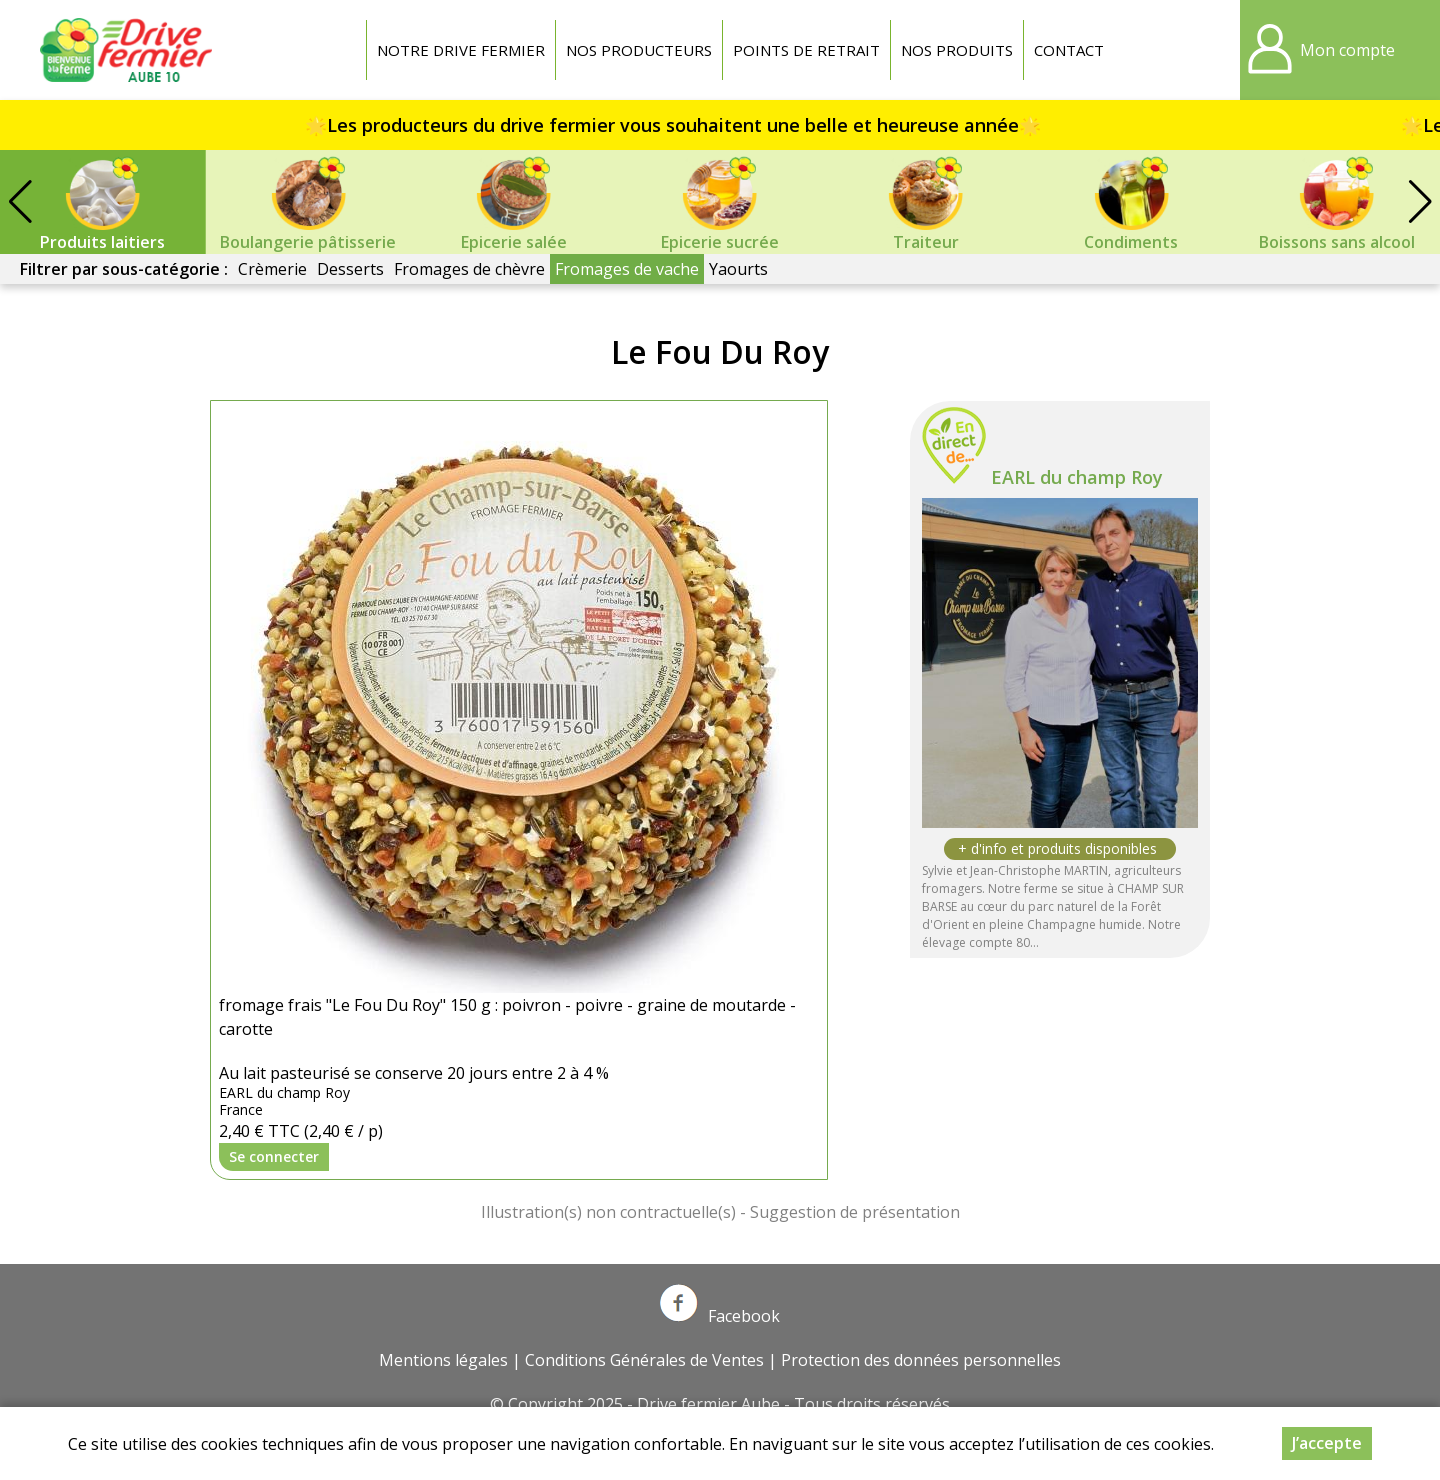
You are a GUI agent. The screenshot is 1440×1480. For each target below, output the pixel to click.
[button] (1420, 202)
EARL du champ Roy (1077, 477)
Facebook (720, 1316)
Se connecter (274, 1156)
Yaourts (738, 269)
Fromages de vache (627, 269)
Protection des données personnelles (921, 1360)
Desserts (350, 269)
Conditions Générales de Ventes (644, 1360)
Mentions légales (443, 1360)
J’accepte (1327, 1443)
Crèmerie (272, 269)
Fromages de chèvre (469, 269)
